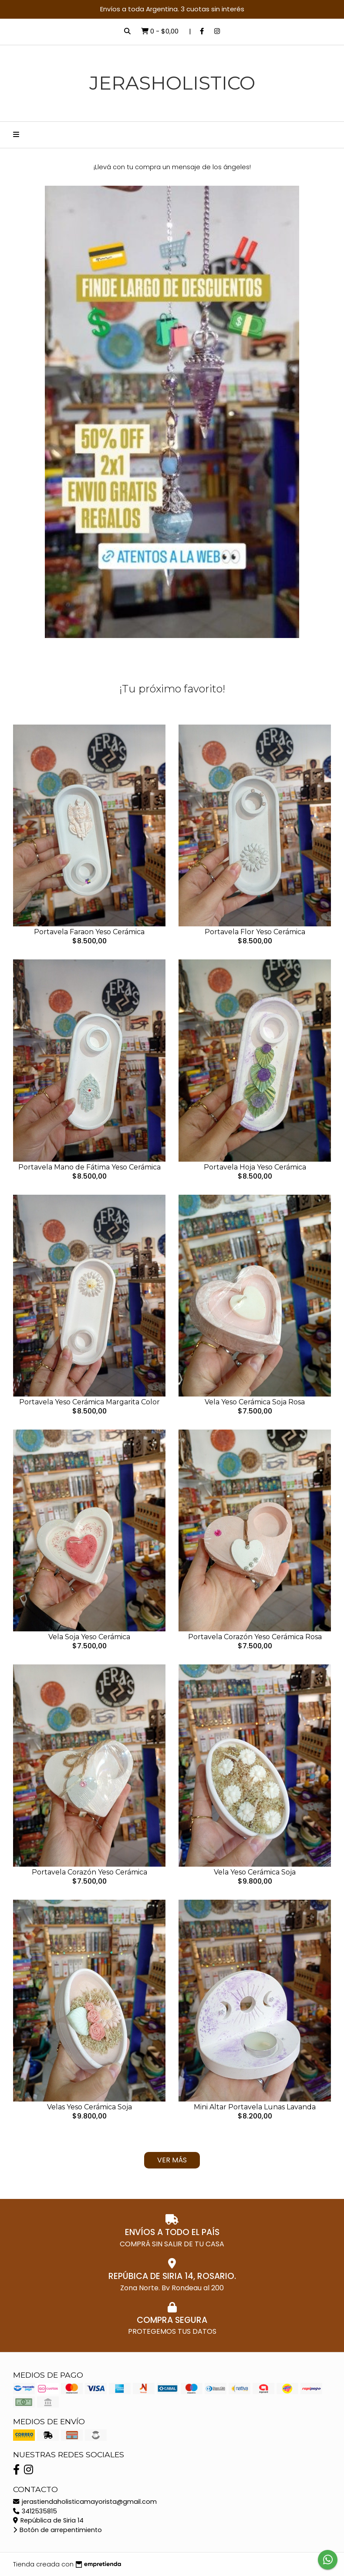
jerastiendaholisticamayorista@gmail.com (85, 2501)
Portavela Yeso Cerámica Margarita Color (89, 1402)
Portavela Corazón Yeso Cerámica (89, 1872)
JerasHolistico (172, 82)
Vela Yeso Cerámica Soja (255, 1872)
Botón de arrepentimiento (57, 2530)
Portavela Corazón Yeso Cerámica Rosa (255, 1637)
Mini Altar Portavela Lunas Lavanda (255, 2107)
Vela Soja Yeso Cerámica (89, 1637)
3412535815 (35, 2511)
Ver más (172, 2160)
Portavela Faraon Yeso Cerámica (89, 932)
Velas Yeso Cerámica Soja (89, 2107)
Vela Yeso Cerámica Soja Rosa (255, 1402)
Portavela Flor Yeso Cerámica (255, 932)
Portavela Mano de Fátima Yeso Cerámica (89, 1167)
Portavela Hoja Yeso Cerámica (255, 1167)
